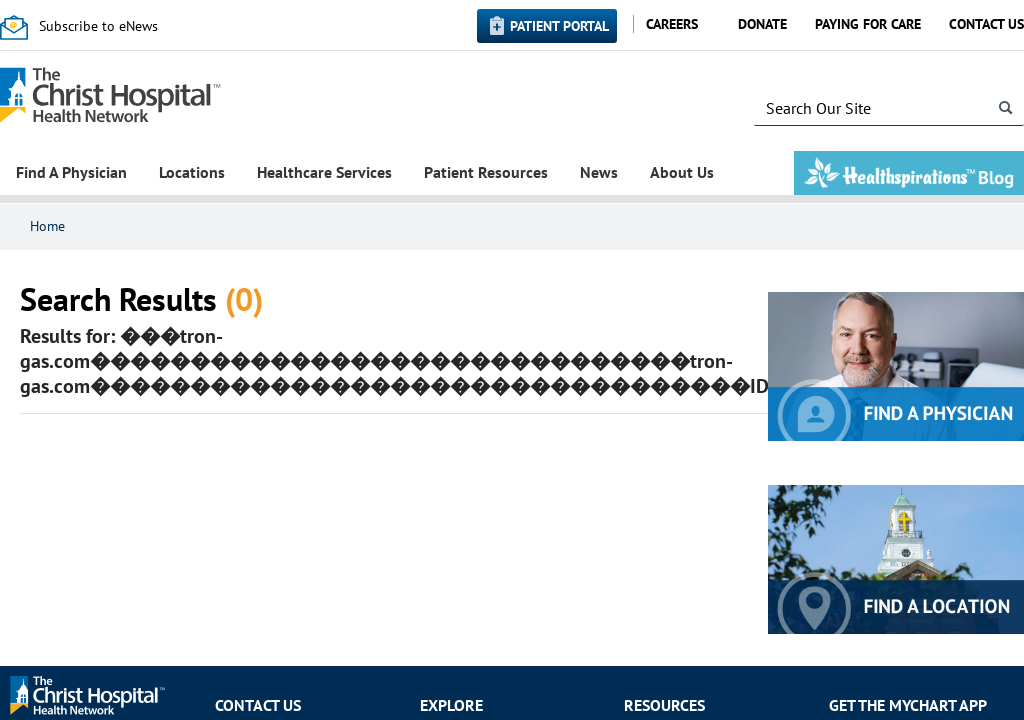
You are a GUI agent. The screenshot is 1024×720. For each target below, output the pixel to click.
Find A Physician (71, 172)
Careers (672, 24)
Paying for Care (868, 24)
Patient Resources (486, 172)
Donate (762, 24)
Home (47, 226)
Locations (192, 172)
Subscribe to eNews (98, 26)
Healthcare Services (324, 172)
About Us (682, 172)
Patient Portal (559, 26)
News (599, 172)
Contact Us (986, 24)
